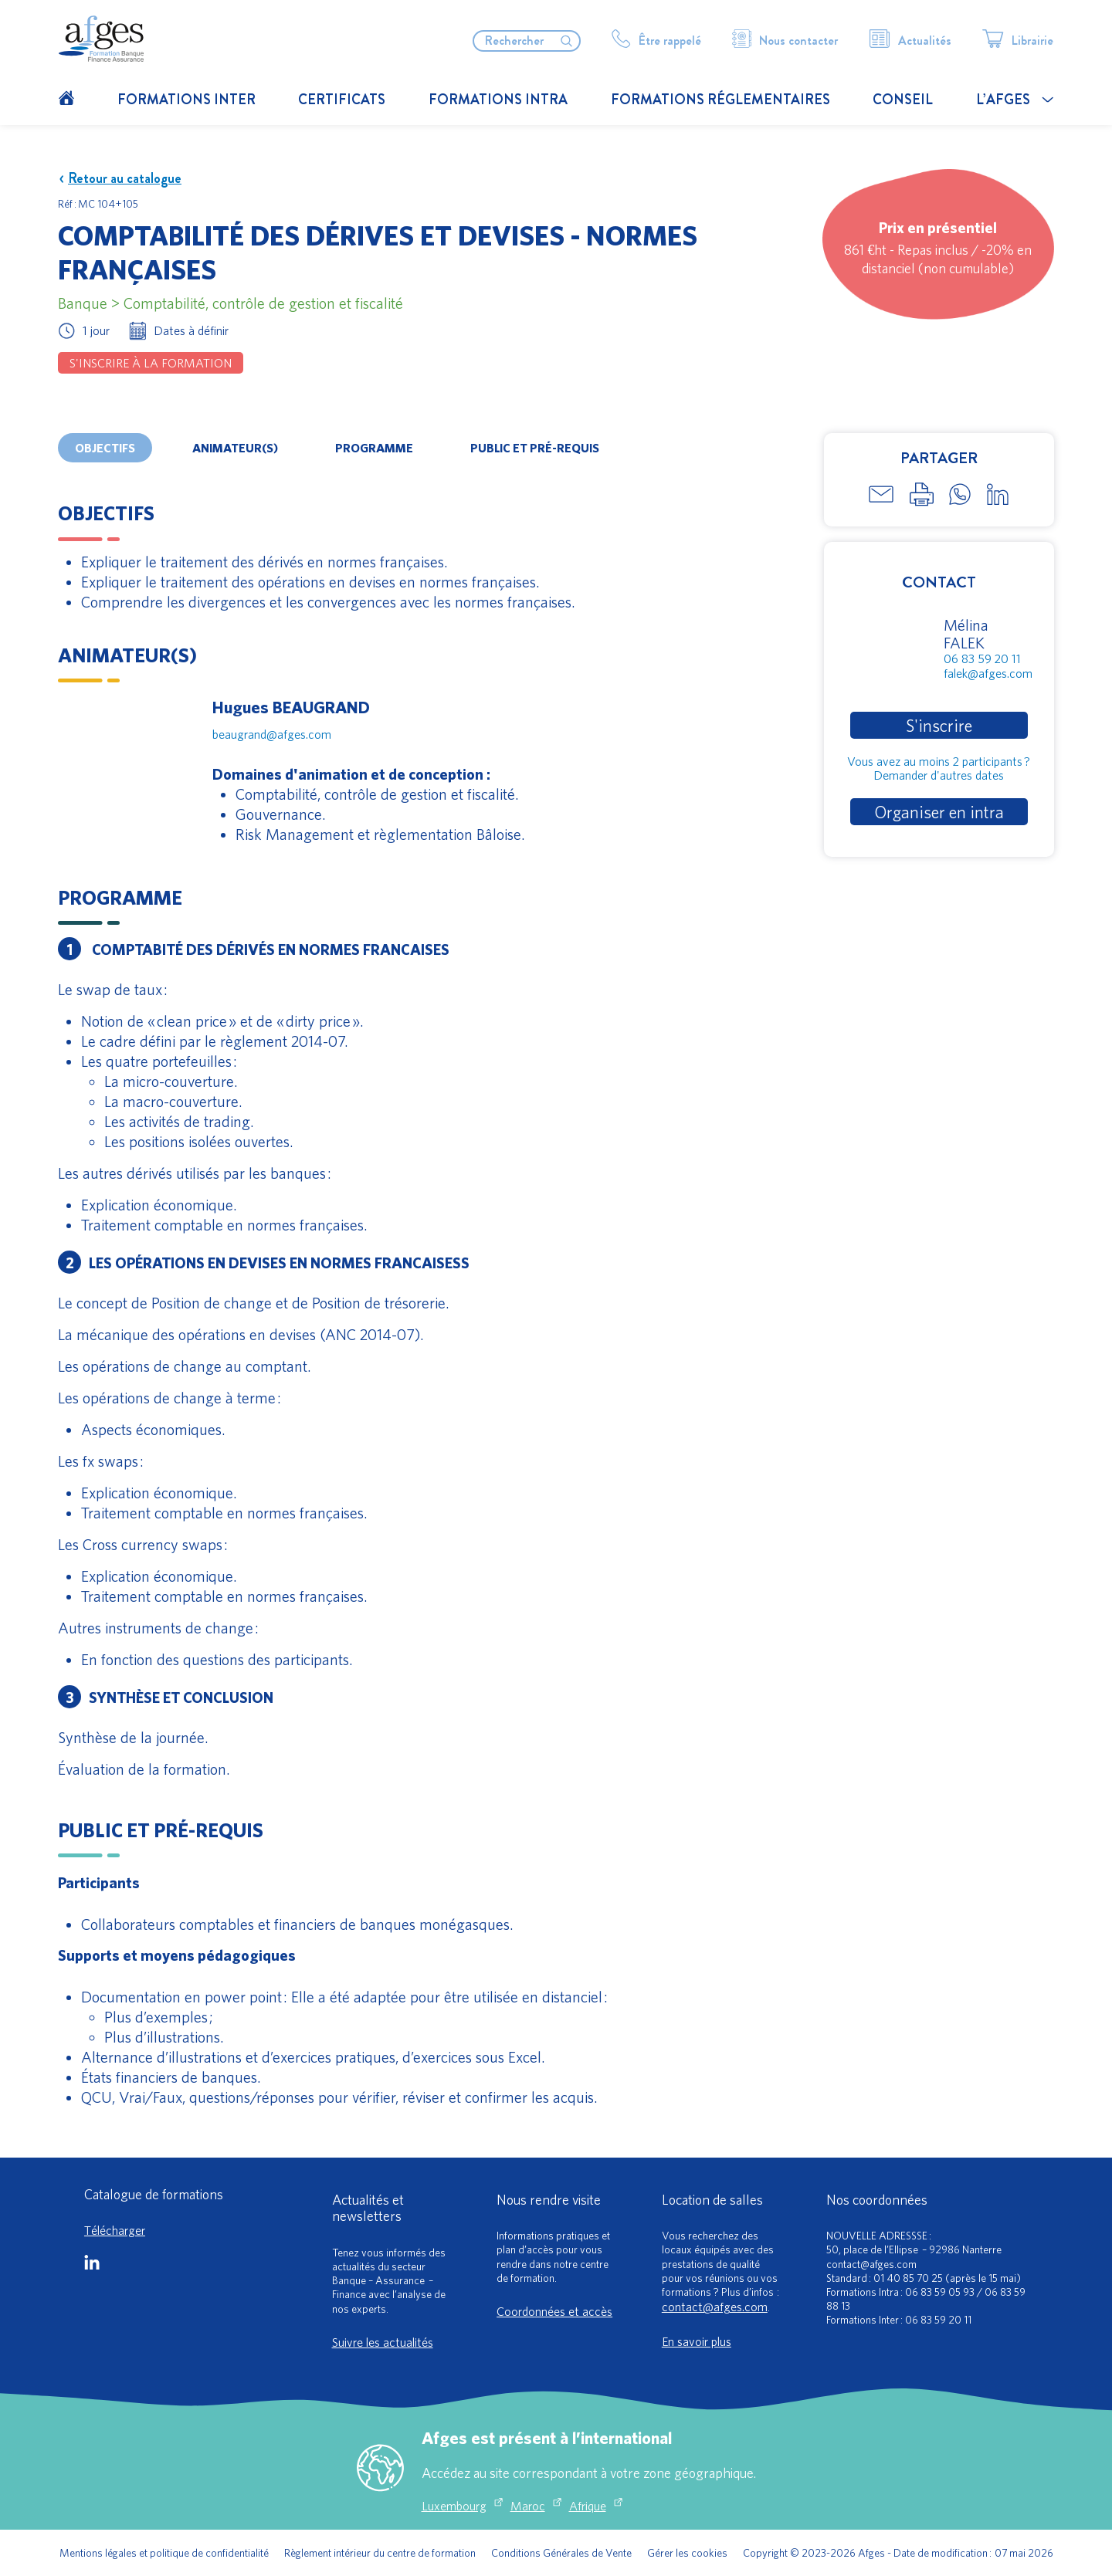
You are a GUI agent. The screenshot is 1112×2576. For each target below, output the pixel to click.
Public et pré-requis (534, 448)
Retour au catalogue (119, 178)
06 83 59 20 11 (982, 658)
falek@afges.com (988, 673)
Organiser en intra (939, 811)
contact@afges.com (715, 2307)
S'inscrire (939, 725)
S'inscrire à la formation (151, 363)
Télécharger (114, 2230)
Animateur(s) (235, 448)
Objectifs (105, 448)
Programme (374, 448)
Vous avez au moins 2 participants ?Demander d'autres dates (938, 768)
